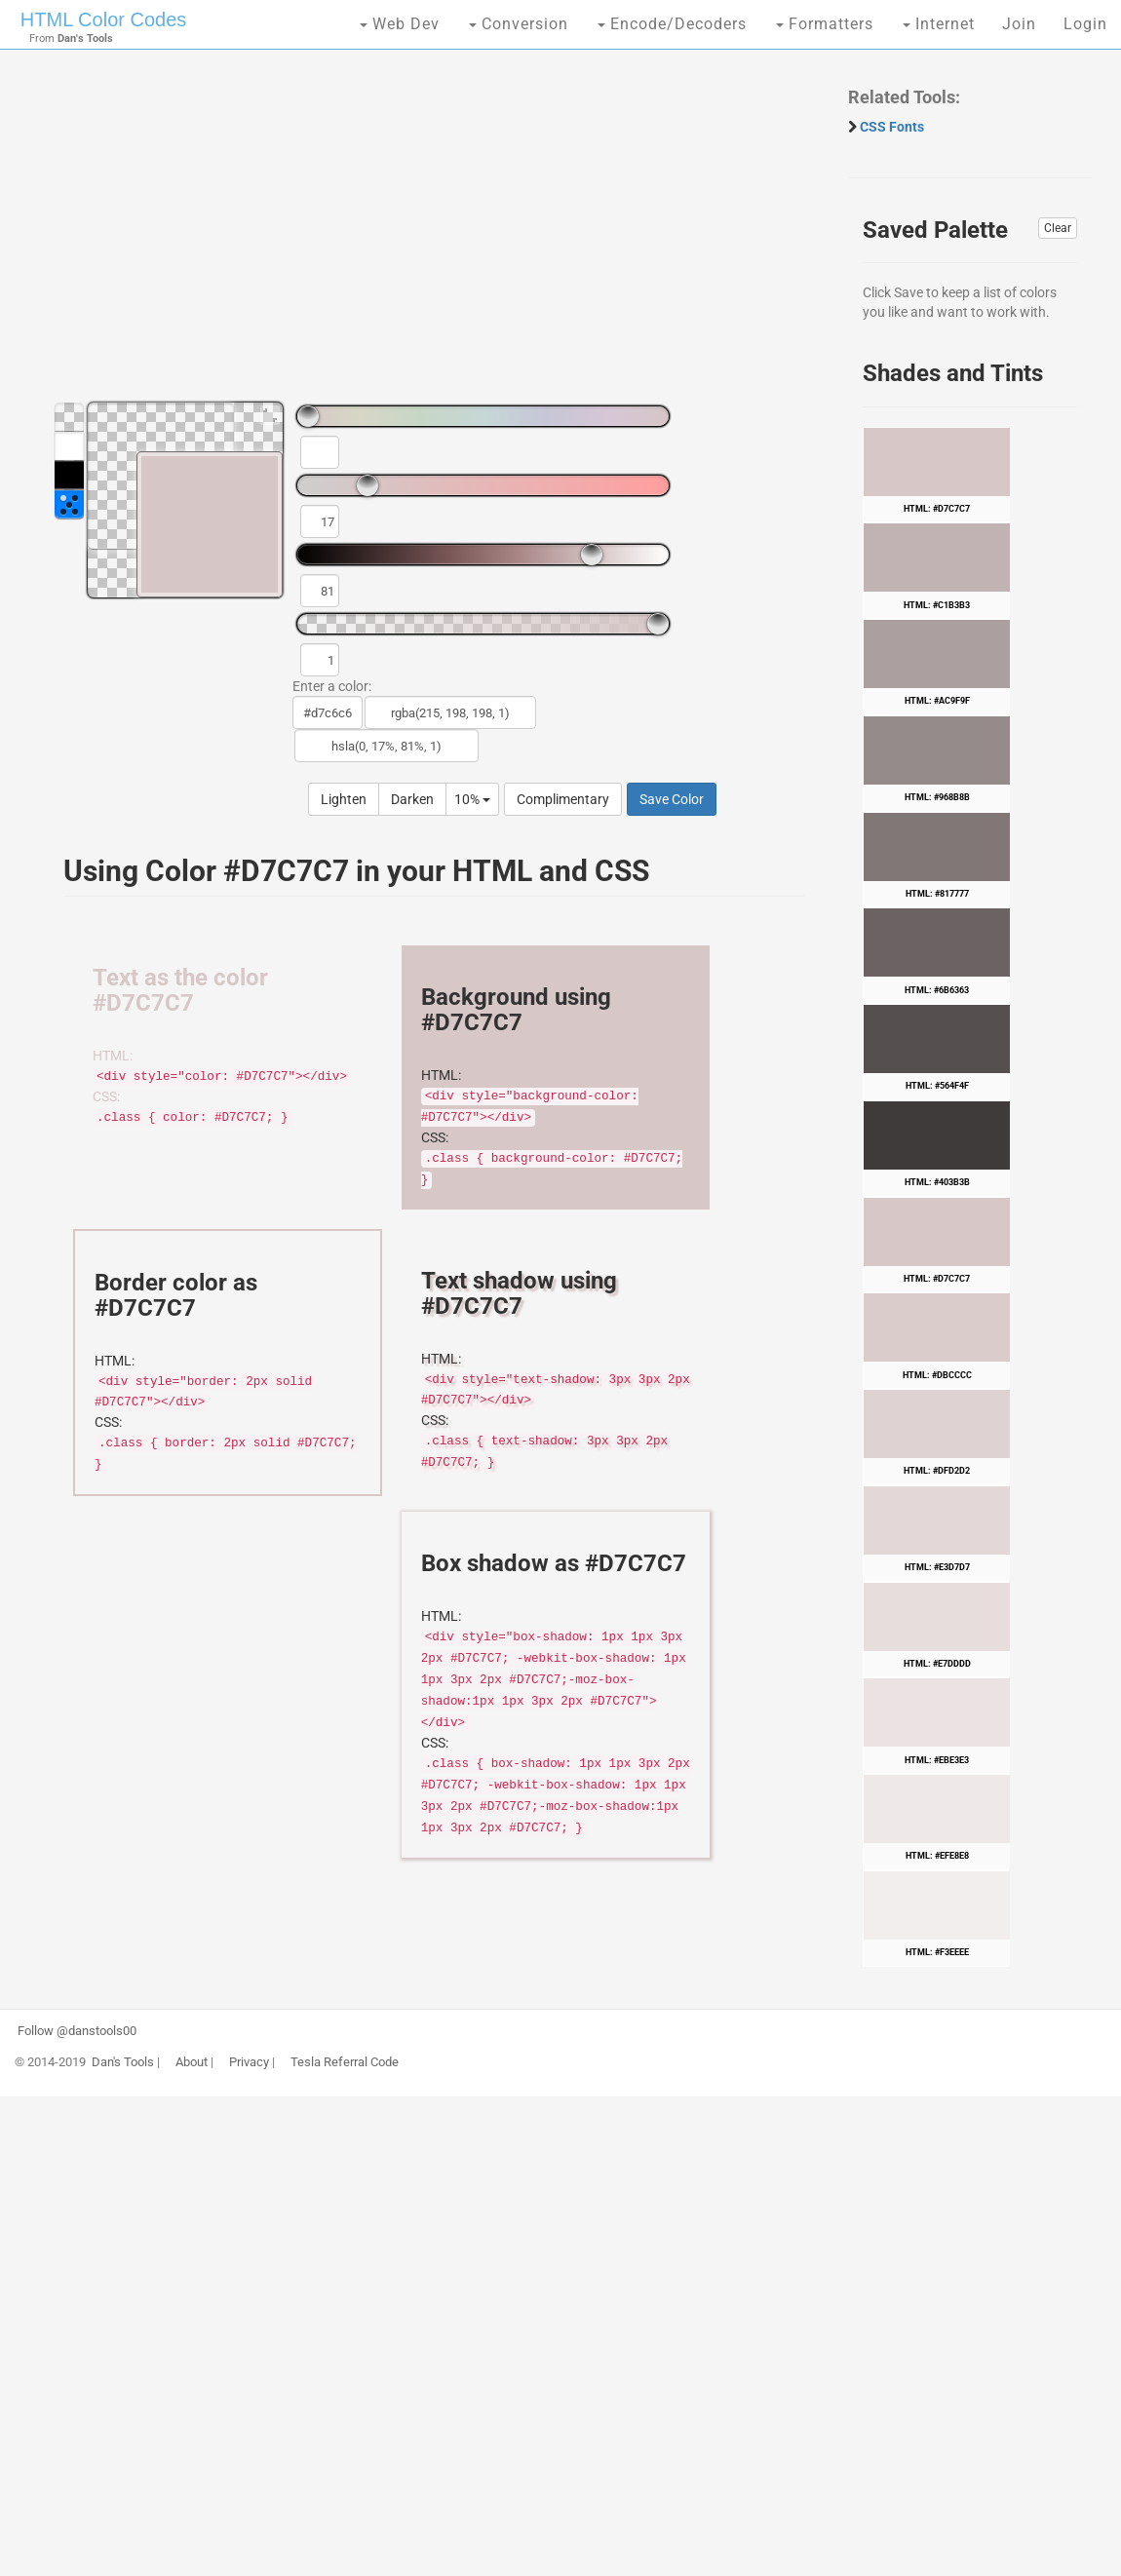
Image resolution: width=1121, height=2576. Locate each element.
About (191, 2062)
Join (1019, 24)
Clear (1057, 228)
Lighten (344, 799)
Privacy (249, 2062)
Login (1085, 24)
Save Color (671, 799)
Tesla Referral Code (344, 2062)
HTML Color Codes (103, 19)
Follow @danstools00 (77, 2031)
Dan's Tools (123, 2062)
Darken (412, 799)
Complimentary (563, 799)
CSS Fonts (892, 127)
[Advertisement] (424, 233)
